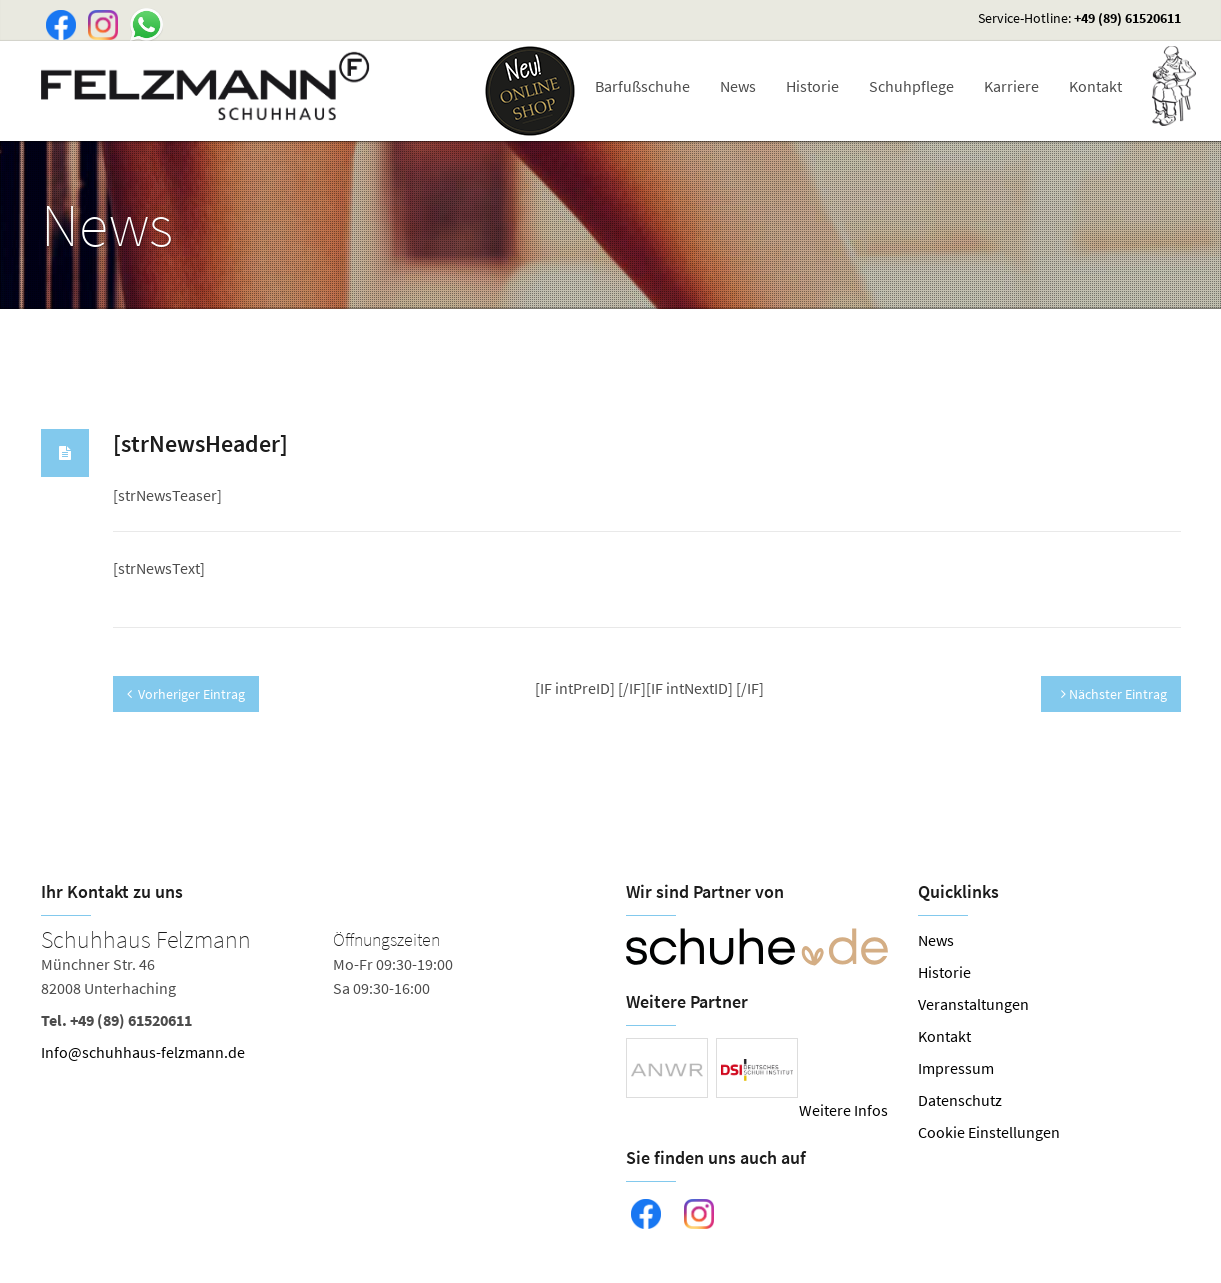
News (738, 86)
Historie (812, 86)
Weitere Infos (843, 1110)
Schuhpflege (911, 86)
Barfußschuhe (642, 86)
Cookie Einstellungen (989, 1132)
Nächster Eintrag (1114, 694)
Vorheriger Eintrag (186, 694)
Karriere (1011, 86)
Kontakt (1095, 86)
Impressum (956, 1068)
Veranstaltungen (973, 1004)
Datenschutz (960, 1100)
